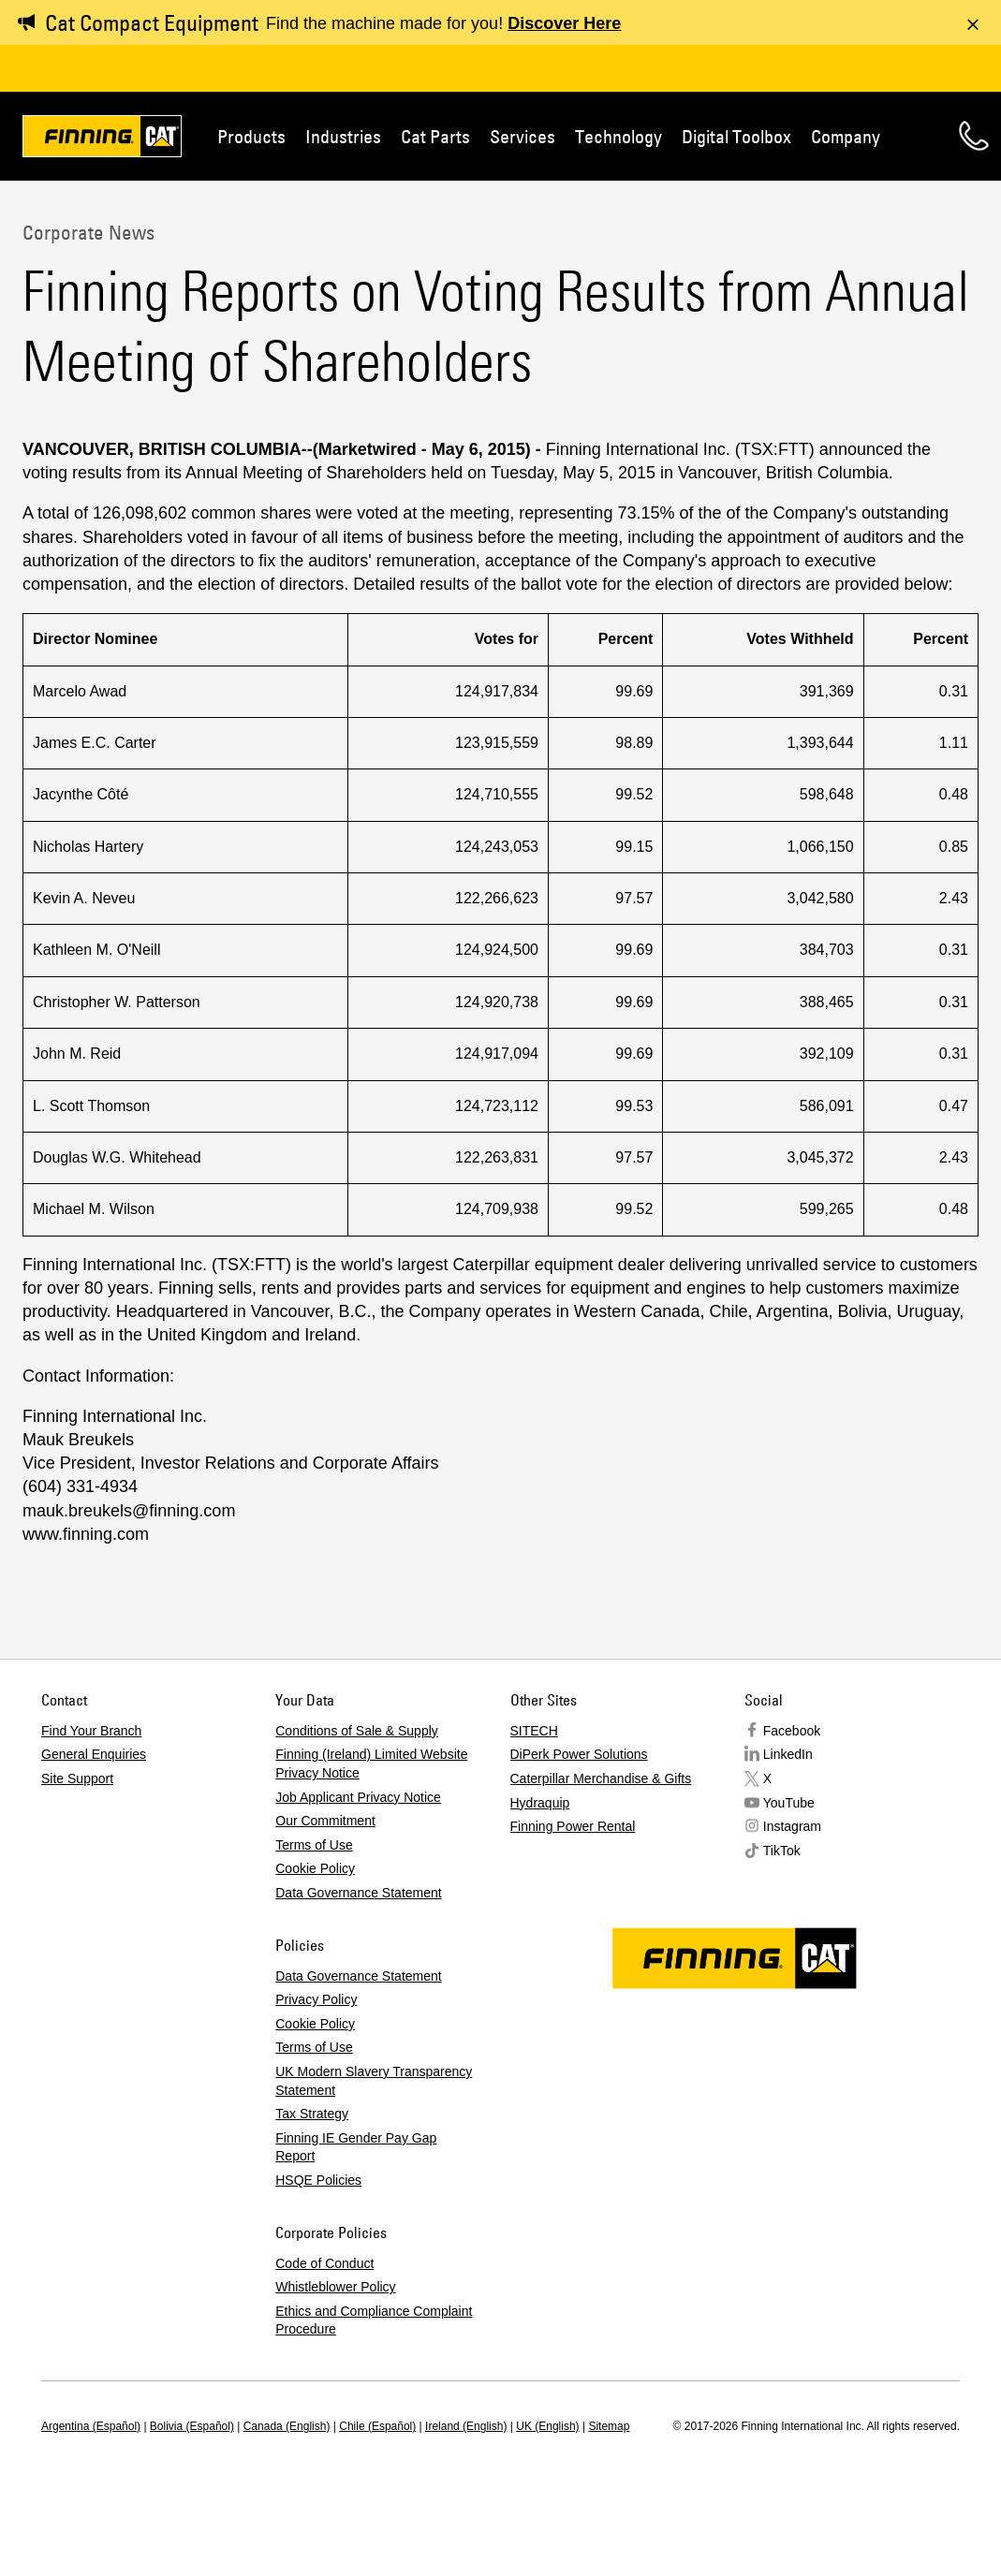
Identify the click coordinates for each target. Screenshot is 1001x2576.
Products (251, 136)
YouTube (789, 1802)
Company (845, 136)
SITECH (534, 1730)
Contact (974, 136)
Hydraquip (540, 1802)
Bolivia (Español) (192, 2426)
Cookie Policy (315, 1868)
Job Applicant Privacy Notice (358, 1797)
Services (522, 136)
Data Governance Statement (358, 1892)
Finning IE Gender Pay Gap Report (355, 2147)
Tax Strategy (311, 2113)
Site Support (77, 1778)
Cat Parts (435, 136)
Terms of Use (313, 1844)
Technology (618, 136)
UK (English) (547, 2426)
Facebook (791, 1730)
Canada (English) (287, 2426)
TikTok (782, 1850)
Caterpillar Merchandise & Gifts (601, 1778)
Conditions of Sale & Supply (356, 1730)
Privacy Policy (316, 1999)
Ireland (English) (466, 2426)
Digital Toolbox (736, 136)
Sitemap (608, 2426)
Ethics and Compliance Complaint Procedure (373, 2320)
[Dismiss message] (973, 24)
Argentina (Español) (90, 2426)
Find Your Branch (91, 1730)
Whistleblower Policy (335, 2286)
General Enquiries (93, 1754)
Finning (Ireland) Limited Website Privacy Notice (371, 1763)
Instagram (792, 1826)
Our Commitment (325, 1820)
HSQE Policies (318, 2180)
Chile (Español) (377, 2426)
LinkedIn (788, 1754)
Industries (343, 136)
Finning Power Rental (573, 1826)
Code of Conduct (324, 2263)
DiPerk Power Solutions (579, 1754)
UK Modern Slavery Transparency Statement (373, 2081)
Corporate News (88, 232)
